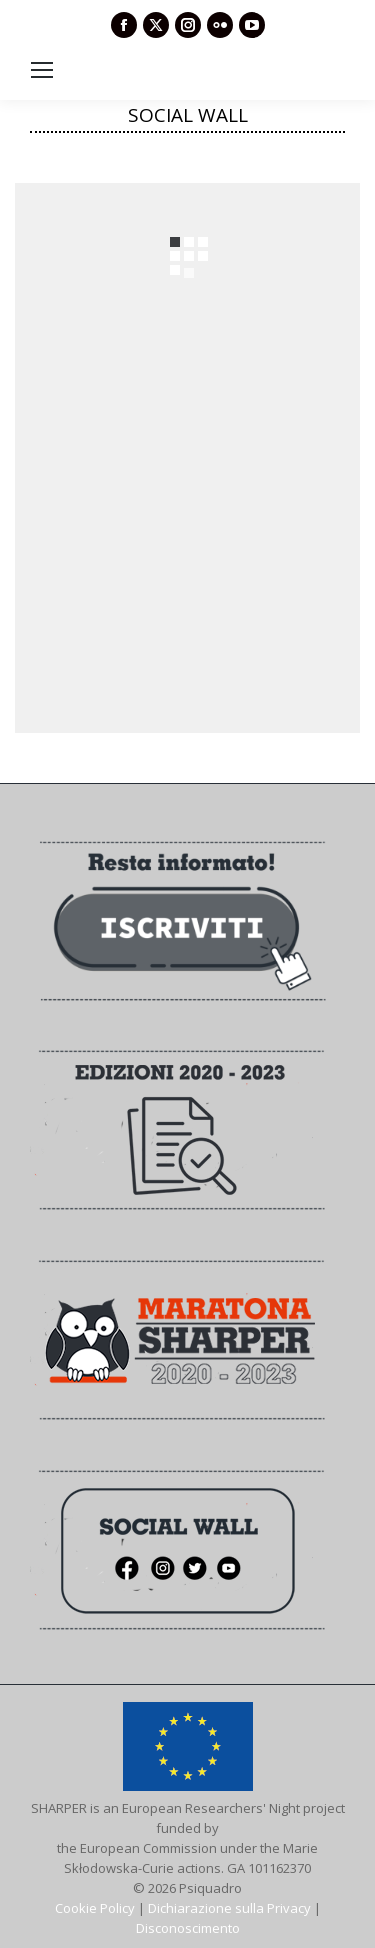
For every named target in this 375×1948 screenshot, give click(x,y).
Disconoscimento (188, 1928)
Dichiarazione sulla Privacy (229, 1908)
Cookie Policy (95, 1908)
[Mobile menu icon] (42, 70)
